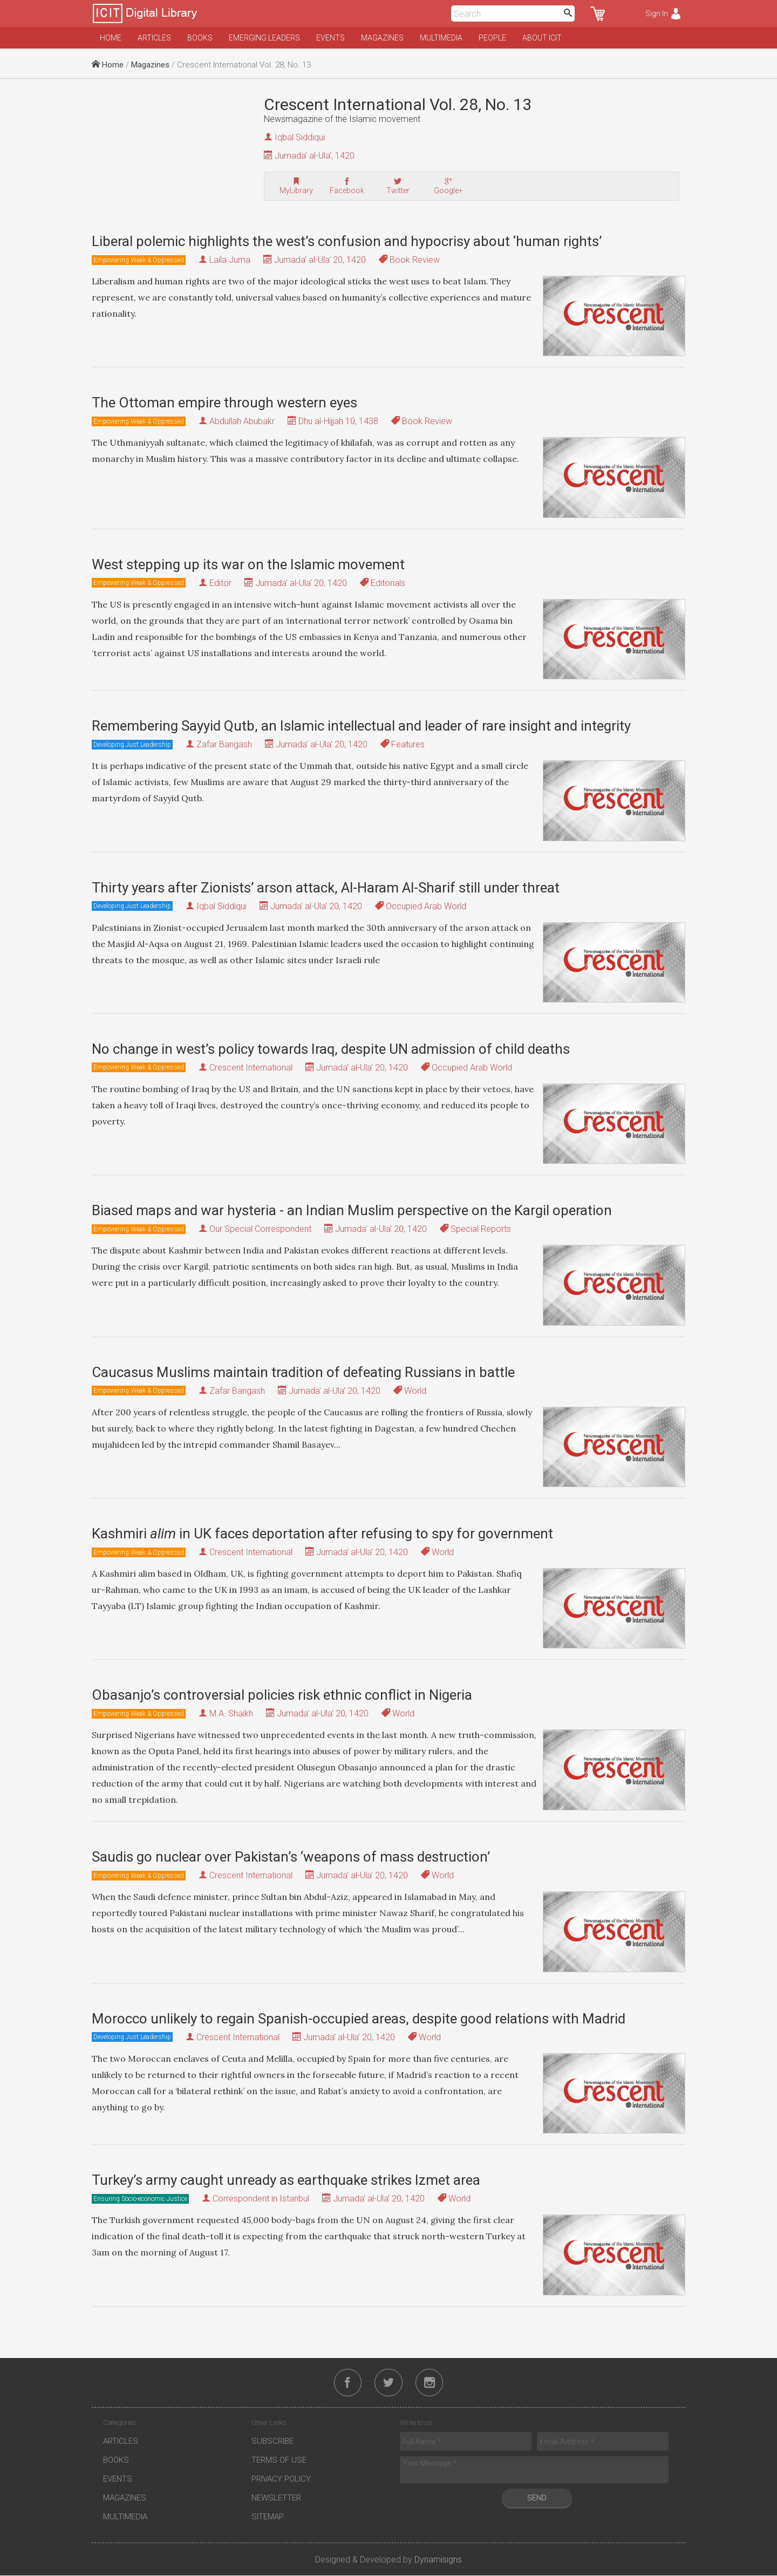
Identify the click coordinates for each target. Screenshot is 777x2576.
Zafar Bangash (224, 744)
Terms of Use (278, 2460)
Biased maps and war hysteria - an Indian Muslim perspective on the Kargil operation (352, 1210)
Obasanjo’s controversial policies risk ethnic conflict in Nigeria (282, 1695)
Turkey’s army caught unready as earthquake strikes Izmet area (286, 2180)
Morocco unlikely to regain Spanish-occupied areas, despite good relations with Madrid (358, 2019)
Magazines (382, 37)
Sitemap (267, 2517)
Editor (220, 583)
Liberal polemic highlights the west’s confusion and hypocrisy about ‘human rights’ (347, 241)
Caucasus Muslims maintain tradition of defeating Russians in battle (303, 1372)
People (492, 37)
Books (200, 37)
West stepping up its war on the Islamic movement (248, 564)
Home (110, 37)
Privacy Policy (281, 2479)
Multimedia (441, 37)
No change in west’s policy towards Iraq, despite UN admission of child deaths (331, 1049)
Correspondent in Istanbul (261, 2198)
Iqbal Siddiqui (300, 137)
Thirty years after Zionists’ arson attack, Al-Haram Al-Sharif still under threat (326, 888)
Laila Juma (229, 260)
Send (537, 2498)
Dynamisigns (438, 2560)
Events (330, 37)
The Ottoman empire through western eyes (224, 402)
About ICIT (542, 37)
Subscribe (272, 2441)
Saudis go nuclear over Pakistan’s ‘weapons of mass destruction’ (291, 1857)
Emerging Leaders (264, 37)
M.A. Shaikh (231, 1713)
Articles (154, 37)
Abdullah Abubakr (242, 421)
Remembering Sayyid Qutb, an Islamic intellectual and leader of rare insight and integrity (361, 726)
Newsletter (276, 2498)
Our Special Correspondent (260, 1229)
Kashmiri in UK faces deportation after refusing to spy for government (322, 1533)
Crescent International (250, 1067)
